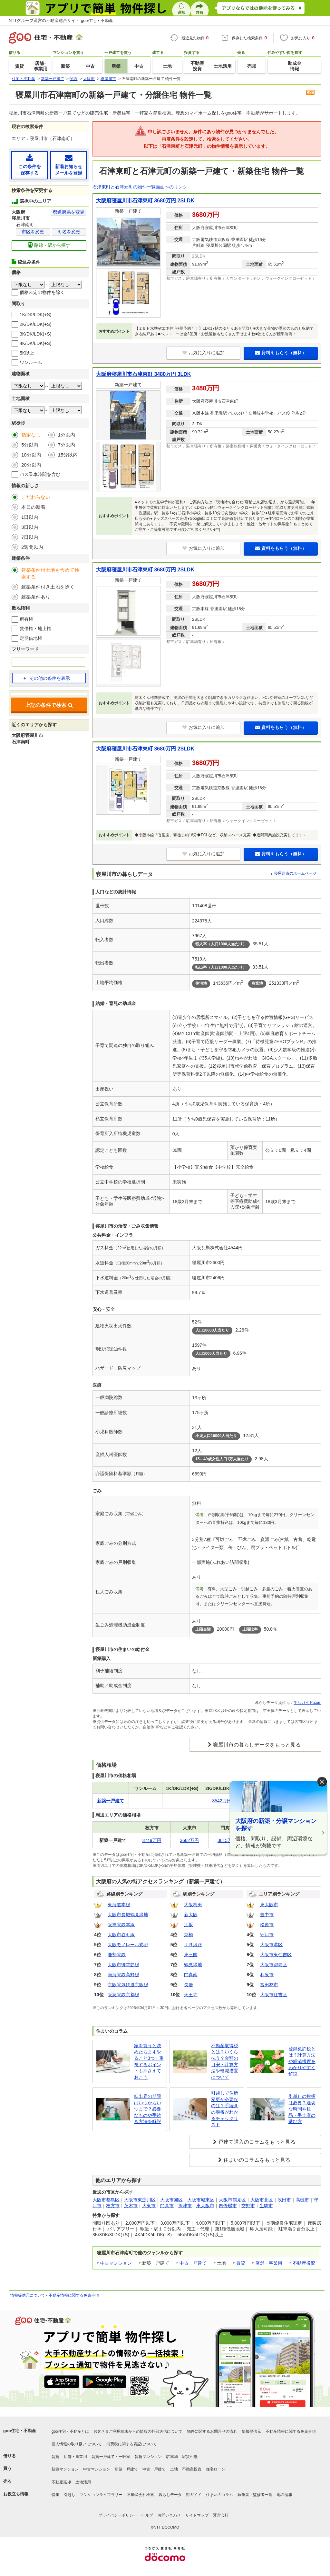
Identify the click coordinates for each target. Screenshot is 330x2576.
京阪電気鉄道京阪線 (128, 1984)
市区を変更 (33, 231)
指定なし (31, 435)
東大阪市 (269, 1904)
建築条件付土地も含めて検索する (50, 573)
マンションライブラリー (101, 2494)
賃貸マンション (148, 2456)
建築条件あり (35, 596)
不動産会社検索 (140, 2494)
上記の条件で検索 (49, 705)
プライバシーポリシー (117, 2515)
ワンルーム (31, 362)
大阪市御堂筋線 (123, 1964)
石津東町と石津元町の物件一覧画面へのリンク (139, 186)
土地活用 (83, 2482)
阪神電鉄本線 (121, 1924)
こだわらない (35, 497)
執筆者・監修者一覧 (255, 2494)
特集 (55, 2494)
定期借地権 (31, 638)
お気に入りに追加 (203, 352)
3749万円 (151, 1840)
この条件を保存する (29, 164)
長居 (188, 1984)
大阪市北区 (261, 2199)
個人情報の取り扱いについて (77, 2444)
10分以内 (31, 455)
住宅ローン (215, 2469)
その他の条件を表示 (46, 678)
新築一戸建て (126, 2469)
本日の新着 (33, 507)
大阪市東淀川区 (140, 2199)
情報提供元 (251, 2431)
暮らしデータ (170, 2494)
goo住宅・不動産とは (70, 2431)
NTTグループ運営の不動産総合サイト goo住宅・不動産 (61, 20)
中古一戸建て (193, 2263)
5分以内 (29, 445)
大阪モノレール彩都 (128, 1944)
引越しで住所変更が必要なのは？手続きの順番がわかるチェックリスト (224, 2108)
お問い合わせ (169, 2515)
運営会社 (220, 2515)
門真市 (167, 2205)
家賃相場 (190, 2456)
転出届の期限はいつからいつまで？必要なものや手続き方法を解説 (147, 2109)
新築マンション (65, 2469)
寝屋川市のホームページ (295, 873)
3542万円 (221, 1800)
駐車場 (172, 2456)
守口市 (267, 1934)
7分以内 (66, 445)
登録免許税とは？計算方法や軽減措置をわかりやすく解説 (301, 2061)
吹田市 (284, 2199)
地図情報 (284, 2494)
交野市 (248, 2205)
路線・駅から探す (49, 245)
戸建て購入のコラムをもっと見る (257, 2142)
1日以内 (29, 517)
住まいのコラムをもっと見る (256, 2160)
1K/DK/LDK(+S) (35, 314)
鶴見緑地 (193, 1964)
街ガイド (193, 2494)
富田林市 (269, 1984)
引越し (69, 2494)
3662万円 (189, 1840)
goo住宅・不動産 (19, 2430)
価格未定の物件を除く (42, 292)
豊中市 (267, 1914)
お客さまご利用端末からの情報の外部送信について (137, 2431)
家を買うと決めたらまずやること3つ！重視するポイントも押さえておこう (149, 2061)
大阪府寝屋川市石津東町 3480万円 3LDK (143, 374)
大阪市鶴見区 (232, 2199)
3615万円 (227, 1840)
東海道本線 (119, 1904)
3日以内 (29, 527)
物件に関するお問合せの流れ (212, 2431)
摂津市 (185, 2205)
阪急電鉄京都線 (123, 1994)
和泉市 (267, 1974)
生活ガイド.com (307, 1702)
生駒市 (266, 2205)
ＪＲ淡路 (193, 1944)
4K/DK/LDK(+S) (35, 343)
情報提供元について (27, 2295)
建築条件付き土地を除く (47, 586)
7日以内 (29, 537)
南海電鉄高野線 (123, 1974)
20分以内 (31, 465)
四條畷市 (228, 2205)
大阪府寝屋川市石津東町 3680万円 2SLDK (145, 200)
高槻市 (302, 2199)
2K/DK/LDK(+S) (35, 324)
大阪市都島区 (273, 1964)
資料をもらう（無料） (280, 352)
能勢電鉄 (117, 1954)
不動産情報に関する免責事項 (74, 2295)
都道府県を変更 (68, 212)
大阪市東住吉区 (276, 1954)
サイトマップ (197, 2515)
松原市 (267, 1924)
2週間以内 (32, 547)
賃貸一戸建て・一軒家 (111, 2456)
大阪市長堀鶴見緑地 (128, 1914)
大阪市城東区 (200, 2199)
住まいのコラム (219, 2494)
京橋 (188, 1934)
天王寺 (191, 1994)
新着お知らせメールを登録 (68, 164)
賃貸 (240, 2263)
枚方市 (113, 2205)
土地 (174, 2469)
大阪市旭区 (171, 2199)
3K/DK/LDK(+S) (35, 334)
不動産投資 (304, 2263)
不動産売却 (61, 2482)
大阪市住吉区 (273, 1994)
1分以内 (66, 435)
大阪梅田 (193, 1904)
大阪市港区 (271, 1944)
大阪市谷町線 (121, 1934)
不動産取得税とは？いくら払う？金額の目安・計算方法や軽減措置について (224, 2061)
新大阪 (191, 1914)
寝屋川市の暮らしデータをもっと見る (257, 1744)
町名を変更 (69, 231)
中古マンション (116, 2263)
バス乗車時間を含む (40, 474)
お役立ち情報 (15, 2493)
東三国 (191, 1954)
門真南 (191, 1974)
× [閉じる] (322, 1781)
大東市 (149, 2205)
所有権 (26, 619)
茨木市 (131, 2205)
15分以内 (68, 455)
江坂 (188, 1924)
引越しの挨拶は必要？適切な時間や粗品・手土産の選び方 (301, 2109)
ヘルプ (147, 2515)
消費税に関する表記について (131, 2444)
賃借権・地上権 (35, 628)
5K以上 (27, 353)
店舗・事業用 (268, 2263)
